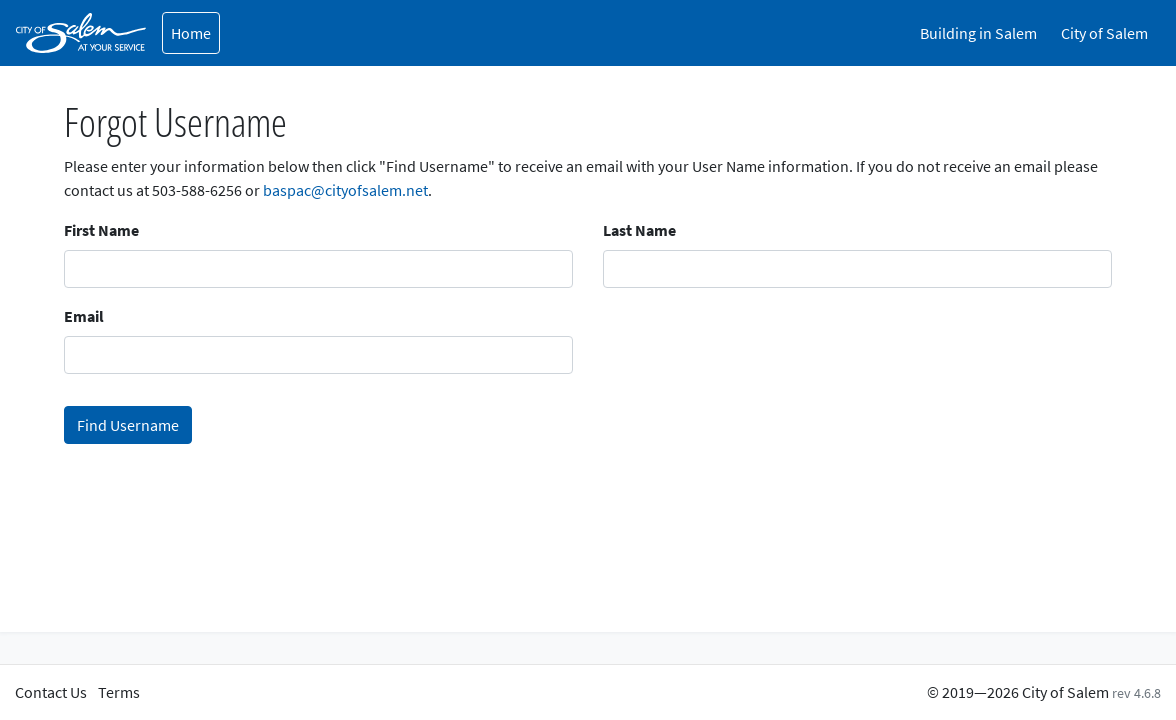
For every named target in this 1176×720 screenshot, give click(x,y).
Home (191, 33)
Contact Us (51, 692)
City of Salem (1104, 33)
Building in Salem (978, 33)
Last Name (639, 230)
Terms (119, 692)
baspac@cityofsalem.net (345, 190)
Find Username (128, 425)
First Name (101, 230)
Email (84, 316)
